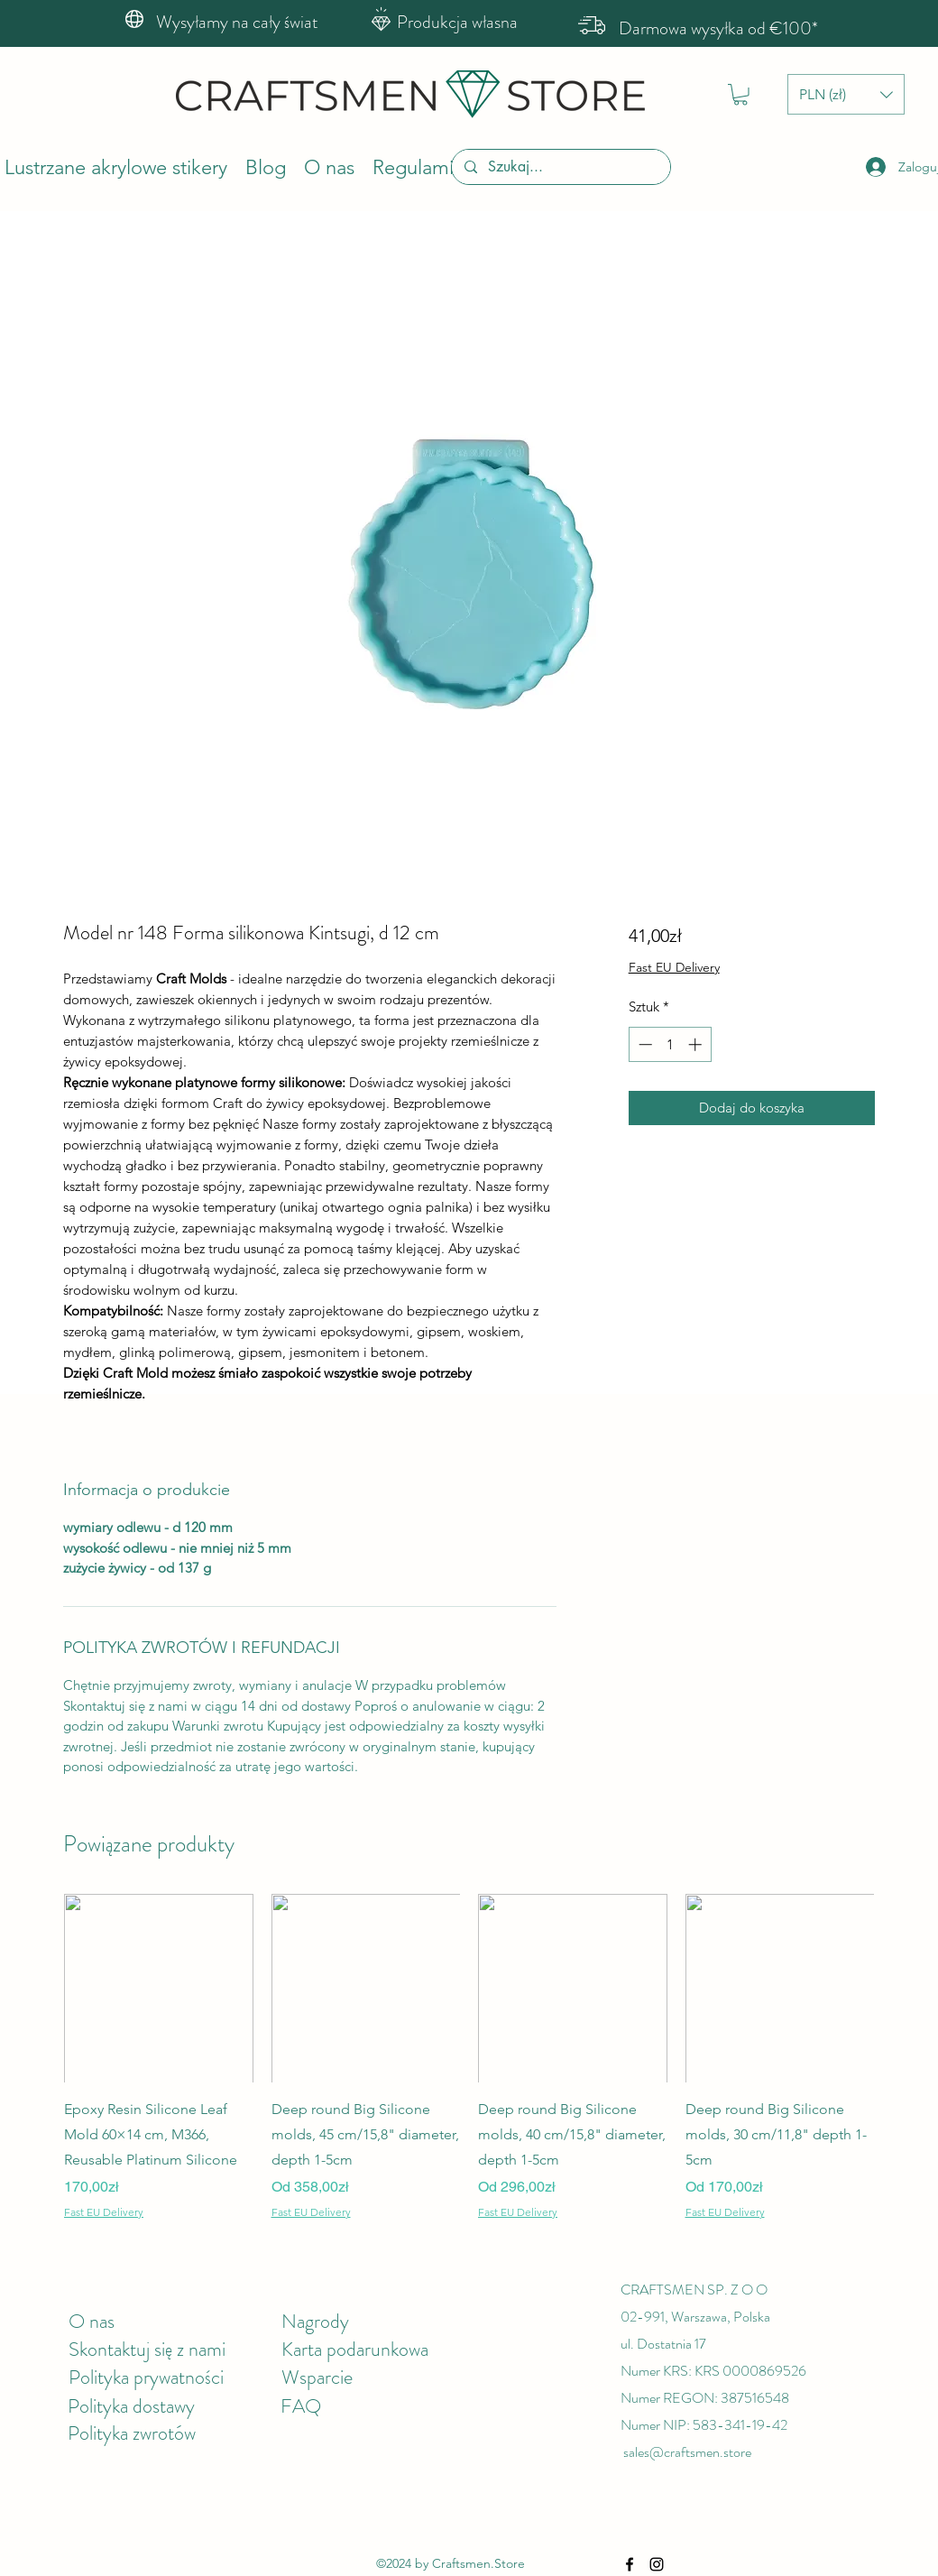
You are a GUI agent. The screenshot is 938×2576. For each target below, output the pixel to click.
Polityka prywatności (146, 2377)
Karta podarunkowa (354, 2349)
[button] (740, 95)
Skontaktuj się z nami (147, 2349)
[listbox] (846, 94)
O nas (92, 2321)
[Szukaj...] (560, 167)
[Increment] (697, 1044)
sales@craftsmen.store (687, 2452)
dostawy (164, 2406)
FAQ (300, 2406)
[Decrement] (643, 1044)
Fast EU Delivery (674, 967)
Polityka (100, 2406)
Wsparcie (317, 2377)
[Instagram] (657, 2564)
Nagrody (315, 2321)
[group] (469, 2057)
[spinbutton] (670, 1044)
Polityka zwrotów (132, 2433)
